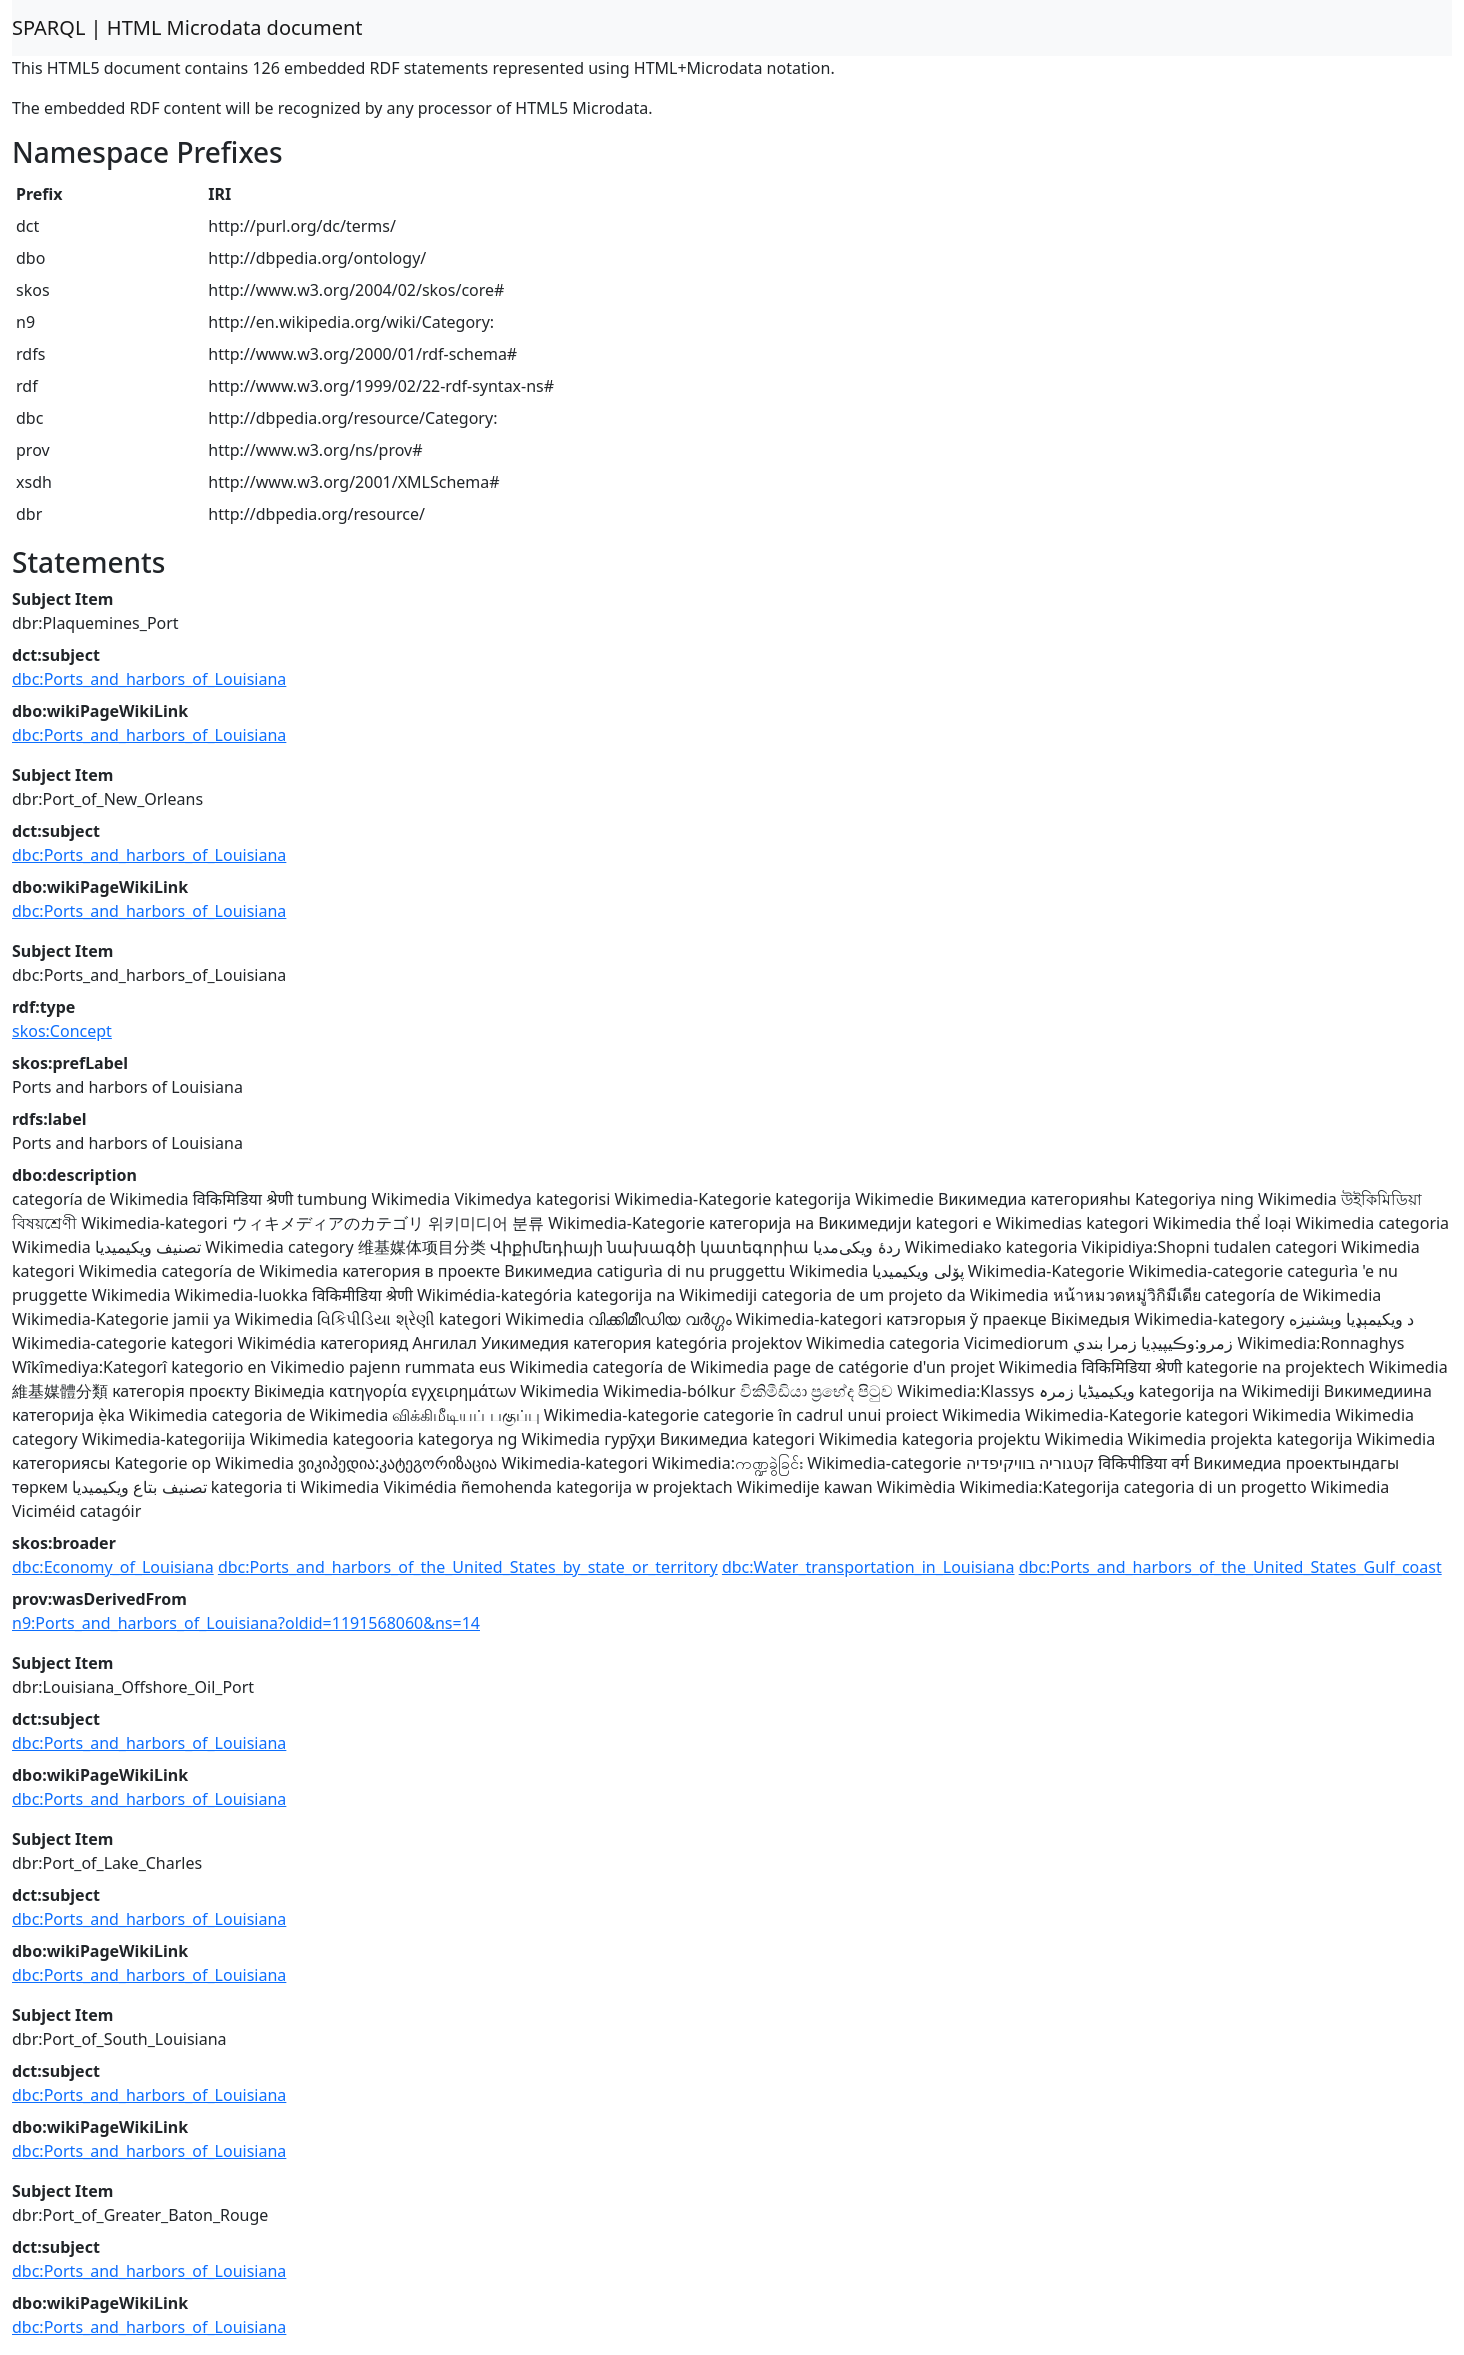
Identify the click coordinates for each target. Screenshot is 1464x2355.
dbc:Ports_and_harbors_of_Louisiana (149, 679)
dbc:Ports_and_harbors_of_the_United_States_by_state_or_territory (468, 1567)
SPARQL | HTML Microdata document (187, 27)
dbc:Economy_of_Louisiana (113, 1567)
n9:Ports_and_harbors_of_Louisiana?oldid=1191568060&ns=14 (246, 1623)
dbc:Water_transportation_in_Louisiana (868, 1567)
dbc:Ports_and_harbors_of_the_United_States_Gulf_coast (1230, 1567)
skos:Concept (62, 1031)
